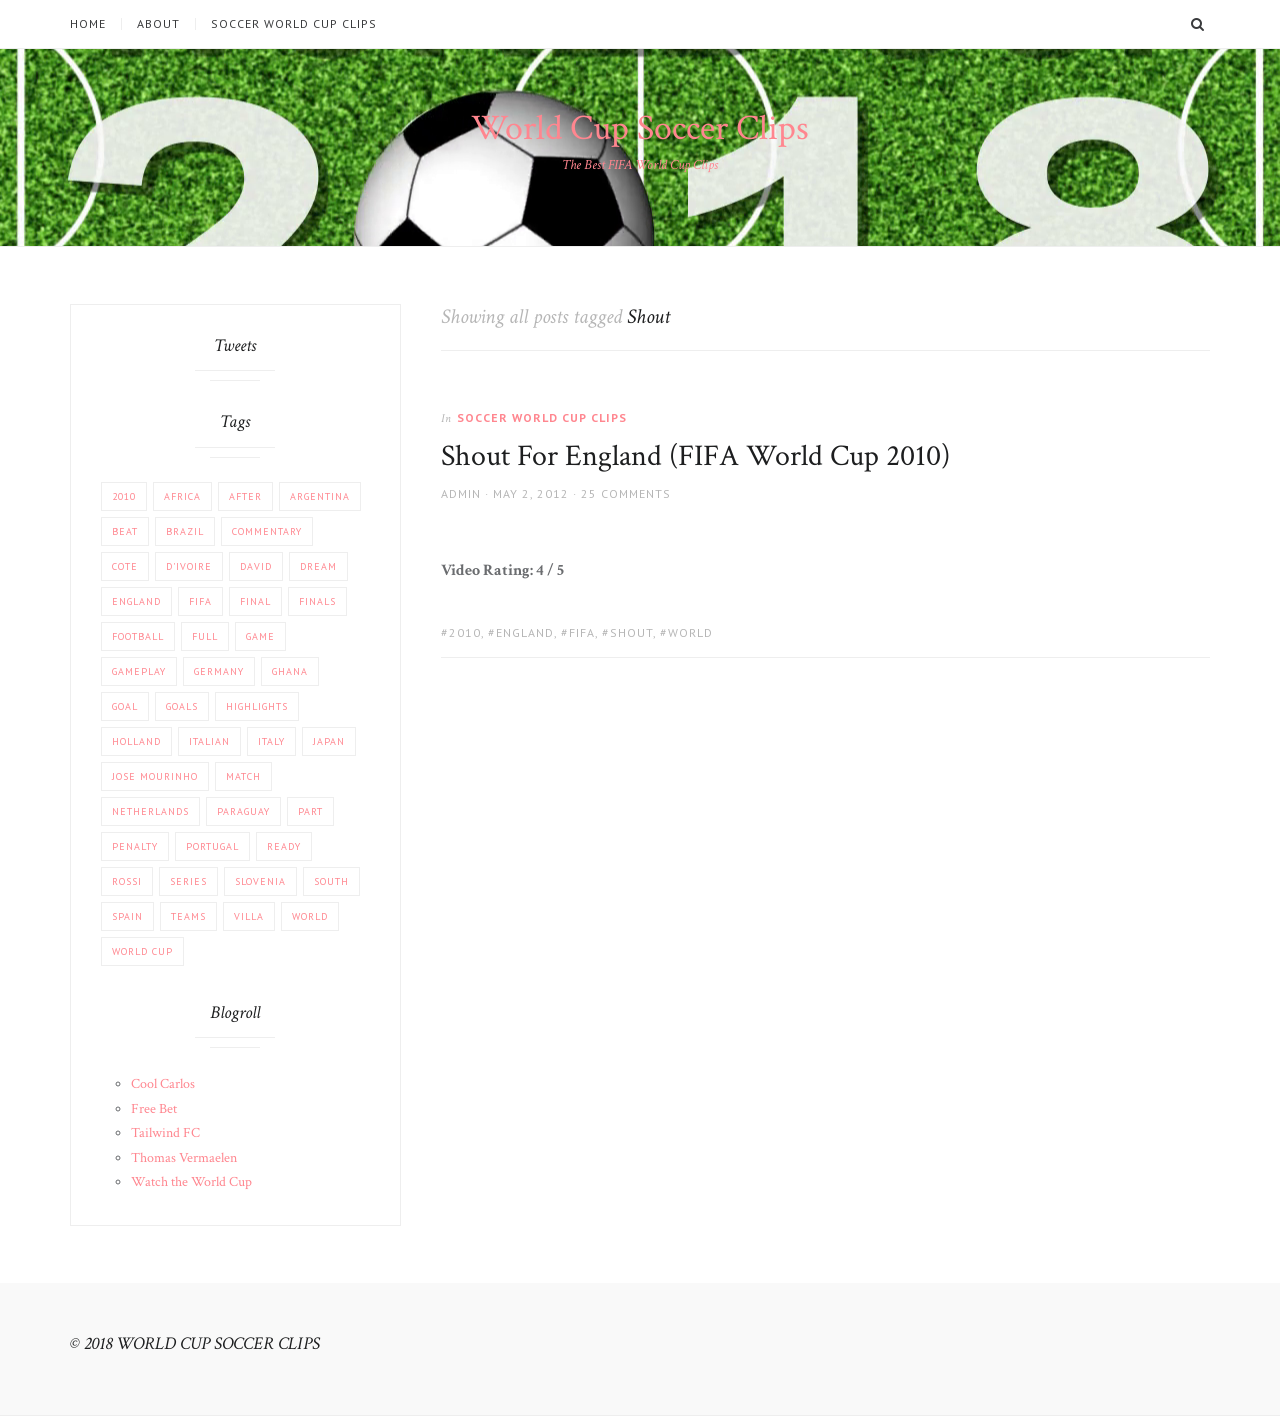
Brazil (185, 531)
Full (205, 636)
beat (125, 531)
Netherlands (150, 811)
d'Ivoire (189, 566)
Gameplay (139, 671)
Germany (219, 671)
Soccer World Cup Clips (294, 24)
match (243, 776)
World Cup (142, 951)
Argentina (320, 496)
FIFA (582, 632)
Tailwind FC (165, 1133)
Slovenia (260, 881)
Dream (318, 566)
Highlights (257, 706)
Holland (136, 741)
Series (188, 881)
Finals (317, 601)
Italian (209, 741)
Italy (271, 741)
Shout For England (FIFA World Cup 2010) (695, 456)
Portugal (212, 846)
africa (182, 496)
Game (260, 636)
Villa (249, 916)
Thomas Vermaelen (184, 1158)
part (310, 811)
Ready (284, 846)
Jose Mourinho (155, 776)
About (158, 24)
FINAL (255, 601)
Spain (127, 916)
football (138, 636)
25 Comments (626, 493)
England (525, 632)
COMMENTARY (267, 531)
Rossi (127, 881)
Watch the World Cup (191, 1182)
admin (461, 493)
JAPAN (329, 741)
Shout (631, 632)
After (245, 496)
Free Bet (154, 1109)
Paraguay (243, 811)
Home (88, 24)
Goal (125, 706)
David (256, 566)
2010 (465, 632)
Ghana (290, 671)
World (690, 632)
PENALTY (135, 846)
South (331, 881)
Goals (182, 706)
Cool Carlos (163, 1084)
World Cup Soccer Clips (640, 128)
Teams (188, 916)
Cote (125, 566)
